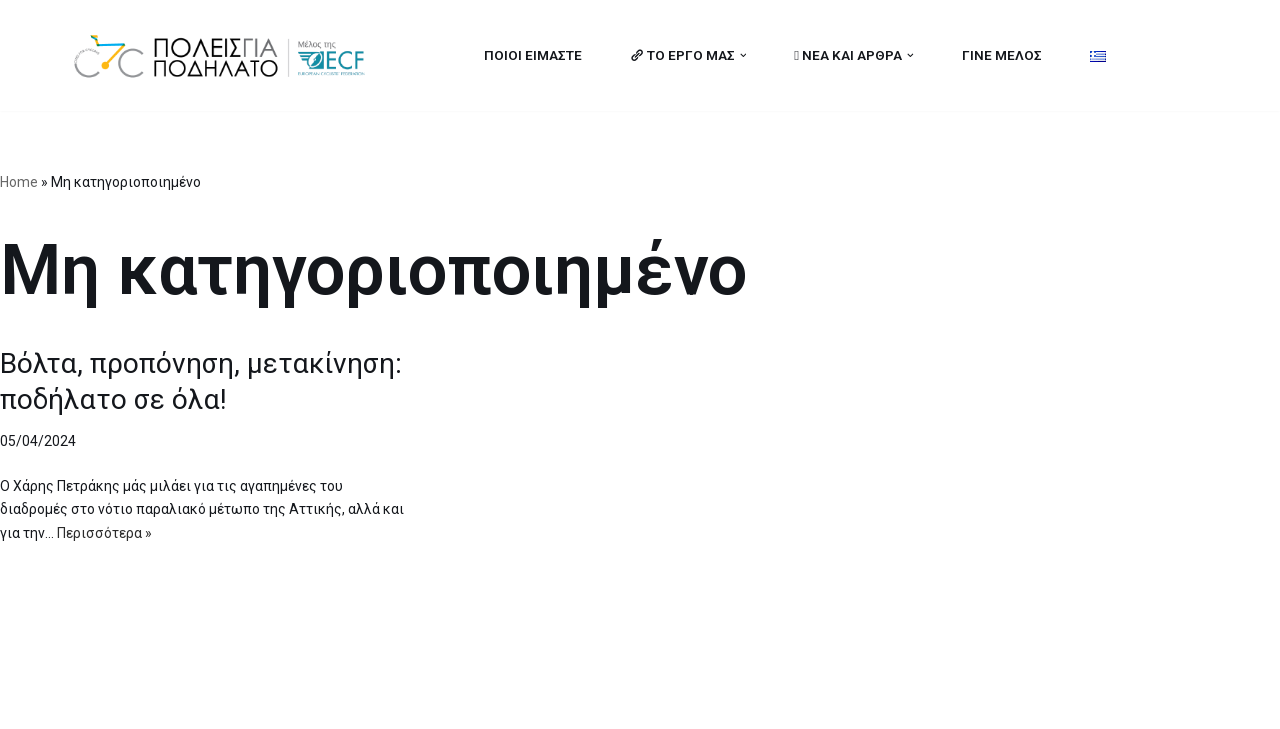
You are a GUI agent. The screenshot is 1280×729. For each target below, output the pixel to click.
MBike (325, 702)
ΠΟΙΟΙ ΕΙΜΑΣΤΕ (532, 55)
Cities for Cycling (134, 702)
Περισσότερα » (104, 533)
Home (19, 182)
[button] (742, 55)
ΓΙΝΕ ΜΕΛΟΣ (1002, 55)
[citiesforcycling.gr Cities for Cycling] (225, 55)
